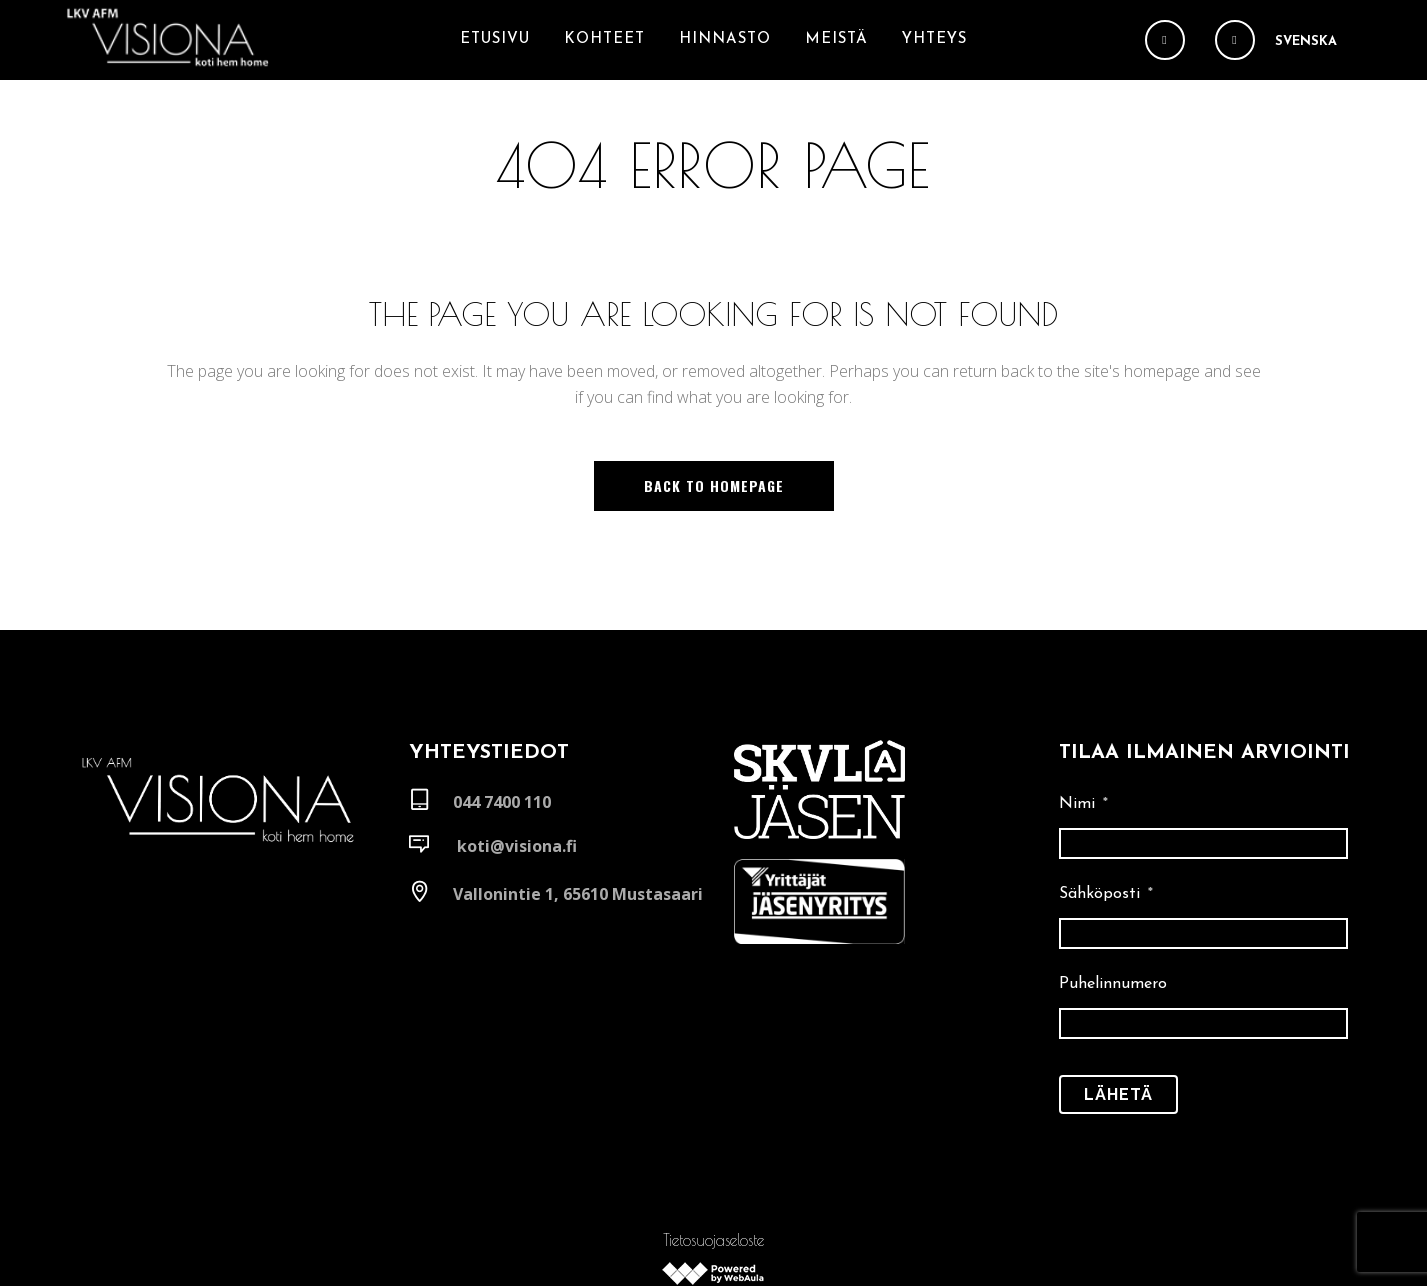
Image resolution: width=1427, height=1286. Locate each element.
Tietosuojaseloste (713, 1149)
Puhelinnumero (1113, 904)
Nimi (1083, 724)
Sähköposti (1106, 814)
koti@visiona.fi (517, 766)
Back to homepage (714, 485)
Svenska (1306, 41)
